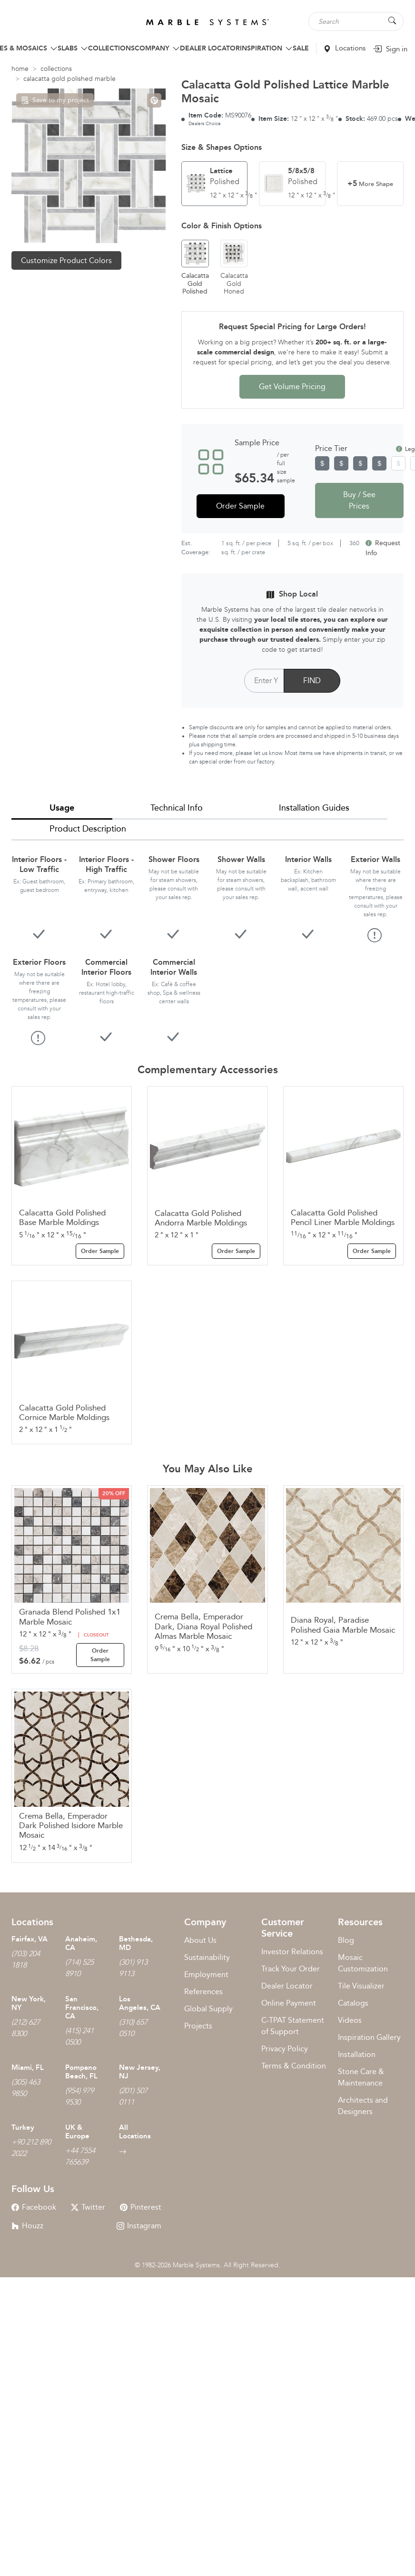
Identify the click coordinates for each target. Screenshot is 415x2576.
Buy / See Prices (359, 500)
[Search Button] (392, 20)
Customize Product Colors (66, 260)
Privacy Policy (284, 2048)
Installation (356, 2054)
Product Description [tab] (87, 828)
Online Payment (288, 2003)
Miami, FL (27, 2067)
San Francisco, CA (82, 2007)
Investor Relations (292, 1951)
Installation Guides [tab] (314, 808)
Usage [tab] (61, 808)
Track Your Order (290, 1968)
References (203, 1991)
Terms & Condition (293, 2065)
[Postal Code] (264, 681)
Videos (350, 2020)
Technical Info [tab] (176, 808)
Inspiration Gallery (369, 2037)
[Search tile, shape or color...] (356, 21)
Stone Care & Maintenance (361, 2077)
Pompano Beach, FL (81, 2071)
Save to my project (55, 100)
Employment (206, 1974)
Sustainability (207, 1957)
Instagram (139, 2225)
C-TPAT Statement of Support (292, 2026)
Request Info (383, 548)
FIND (312, 680)
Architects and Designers (363, 2106)
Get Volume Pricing (292, 386)
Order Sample (240, 505)
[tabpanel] (207, 942)
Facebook (33, 2207)
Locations (345, 48)
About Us (200, 1940)
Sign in (390, 49)
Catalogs (353, 2003)
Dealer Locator (287, 1985)
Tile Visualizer (361, 1985)
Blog (346, 1940)
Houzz (27, 2225)
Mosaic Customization (363, 1963)
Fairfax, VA (29, 1939)
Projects (198, 2025)
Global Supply (208, 2008)
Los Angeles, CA (139, 2003)
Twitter (88, 2207)
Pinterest (140, 2207)
